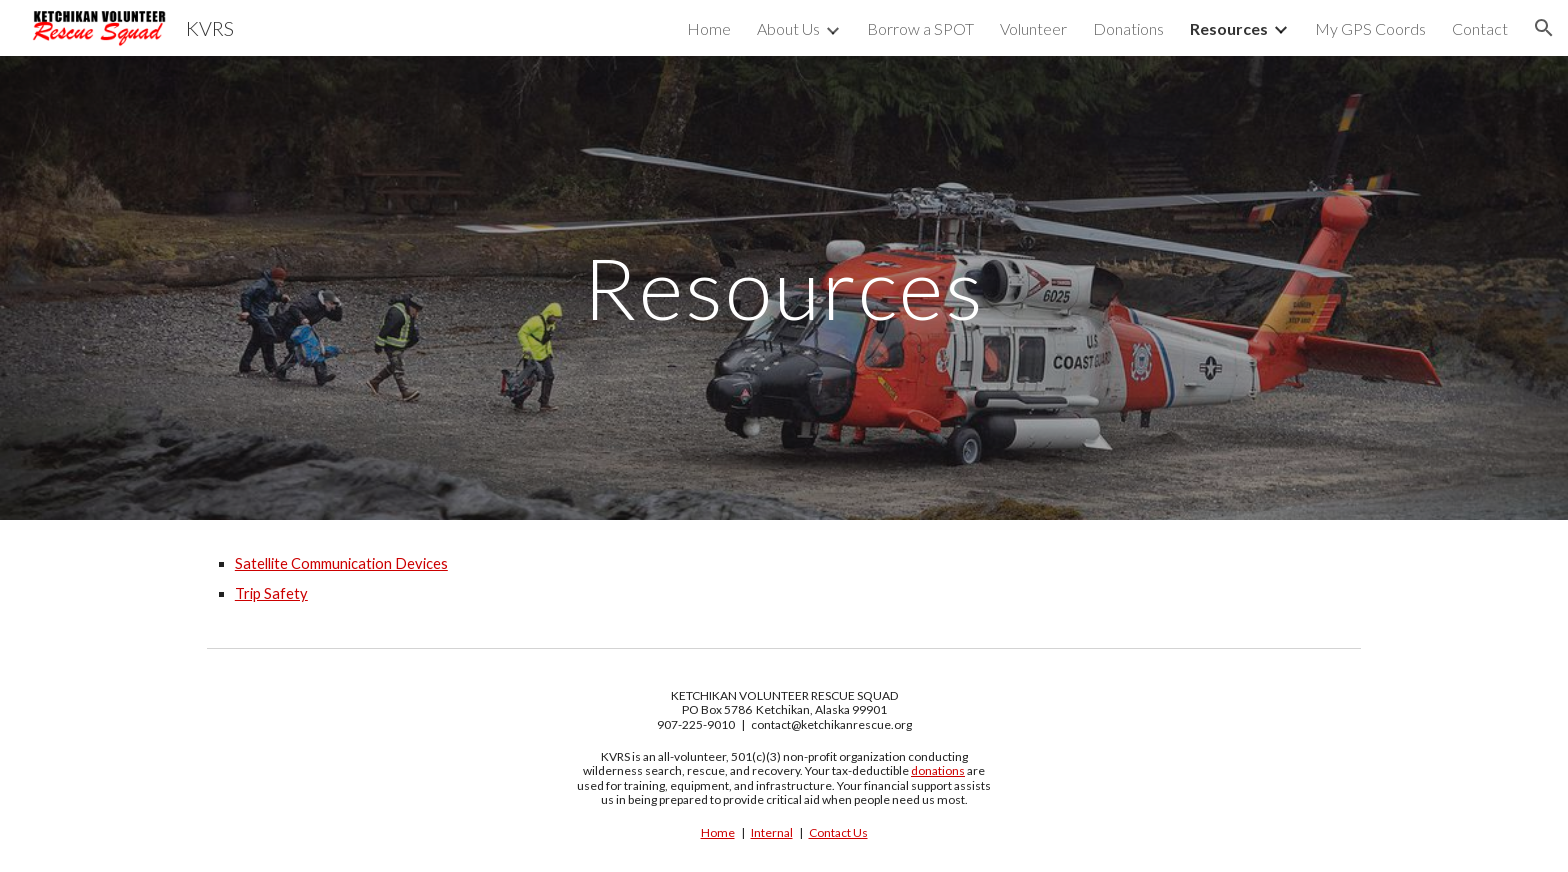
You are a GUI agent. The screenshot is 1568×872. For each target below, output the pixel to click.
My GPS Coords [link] (1370, 28)
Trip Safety (271, 593)
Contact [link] (1480, 28)
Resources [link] (1229, 28)
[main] (784, 287)
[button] (1544, 28)
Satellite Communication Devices (341, 563)
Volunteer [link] (1033, 28)
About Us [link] (788, 28)
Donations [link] (1128, 28)
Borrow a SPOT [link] (920, 28)
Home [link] (709, 28)
